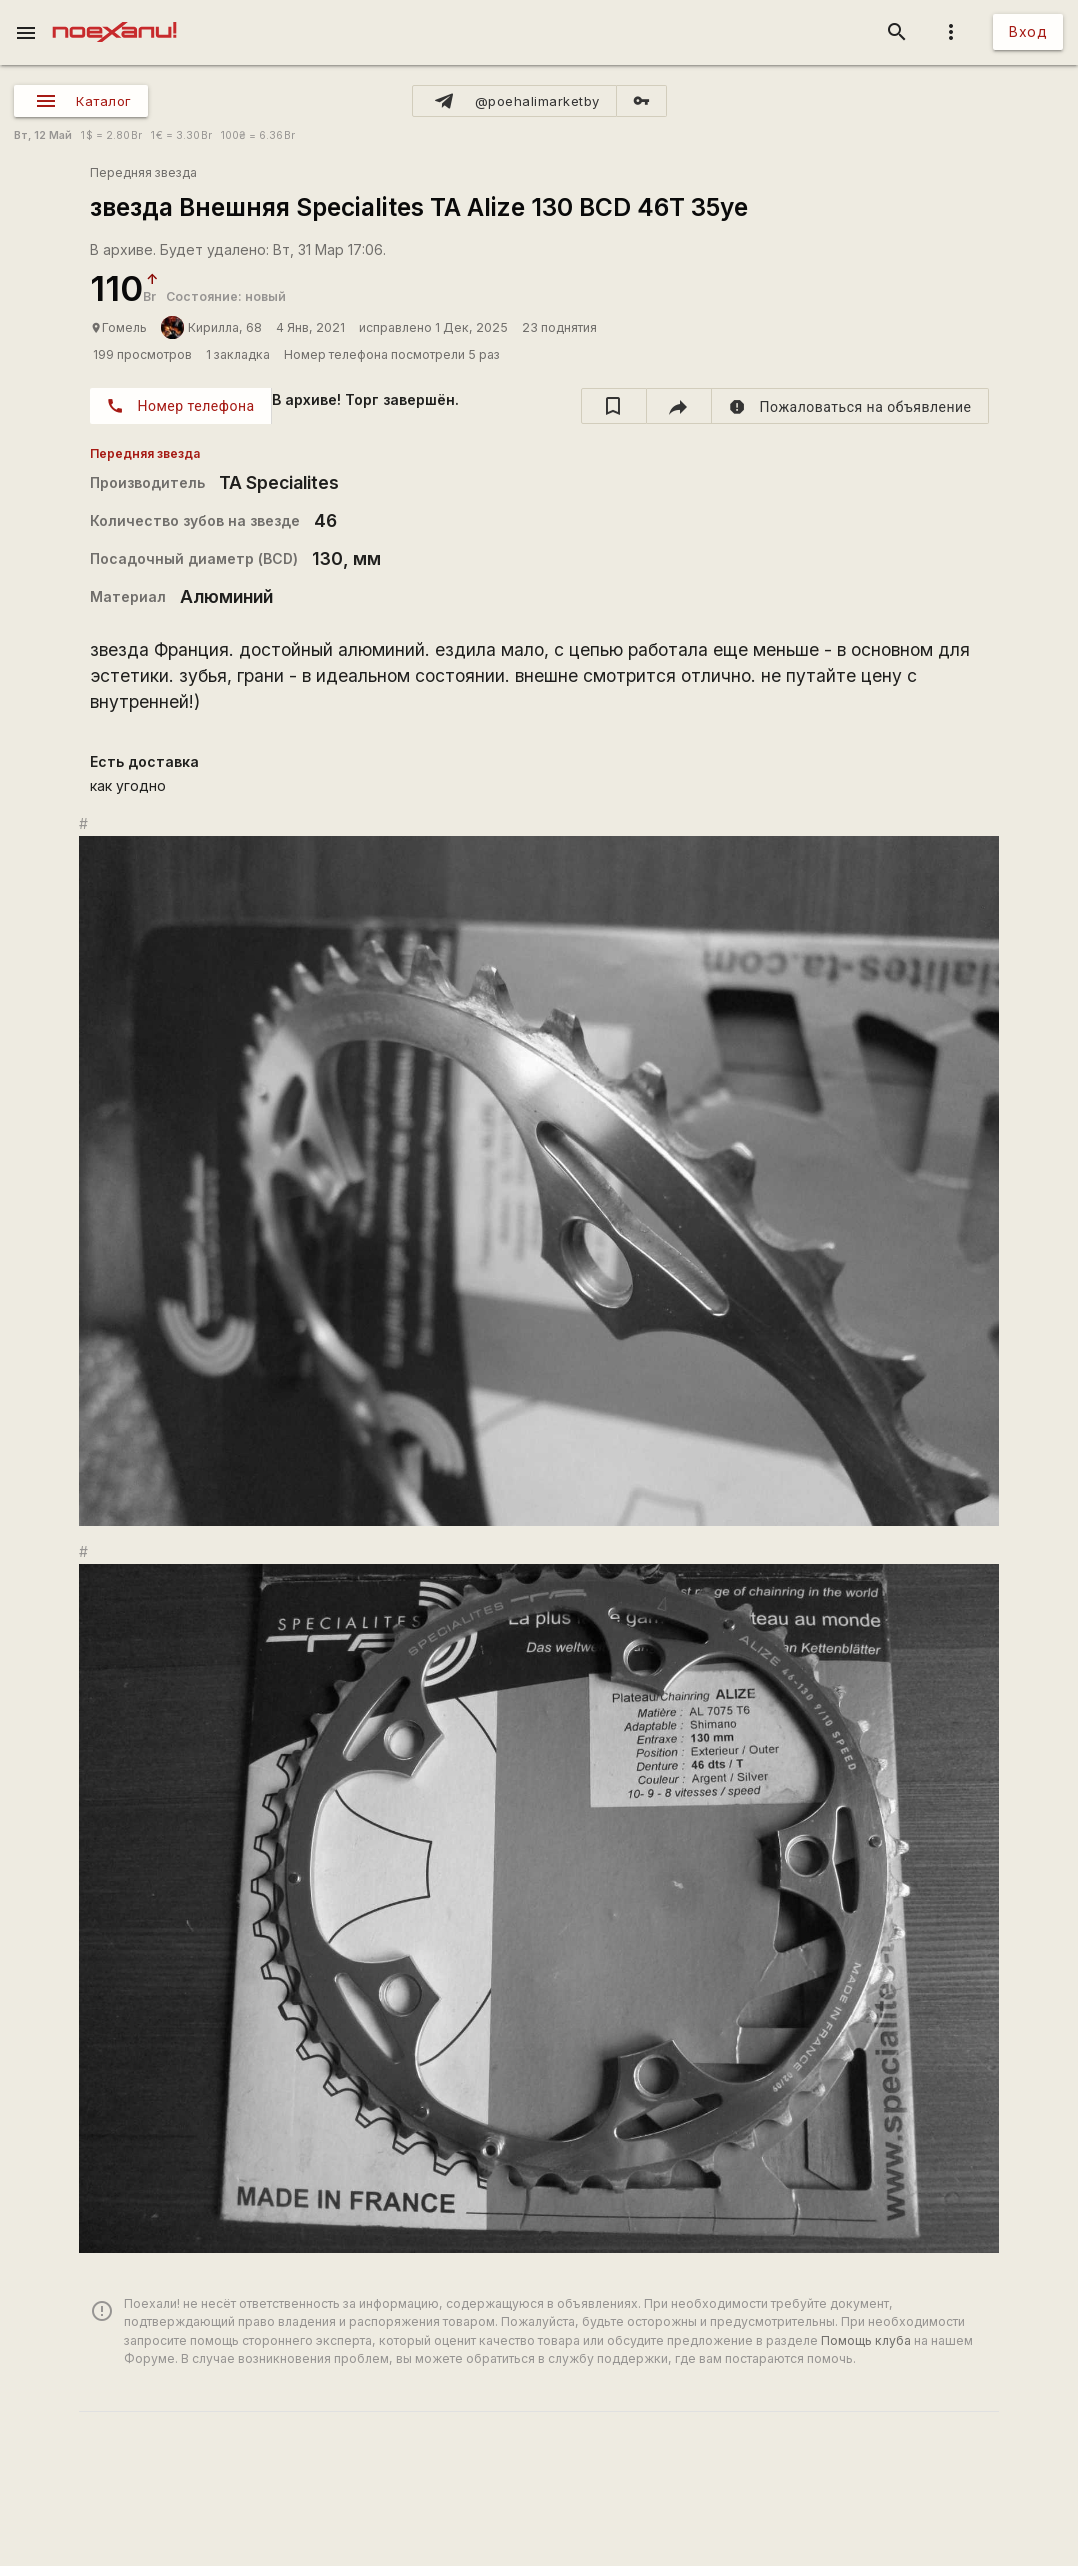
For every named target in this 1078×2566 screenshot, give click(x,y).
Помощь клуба (866, 2340)
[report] (850, 406)
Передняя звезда (143, 172)
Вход (1028, 31)
